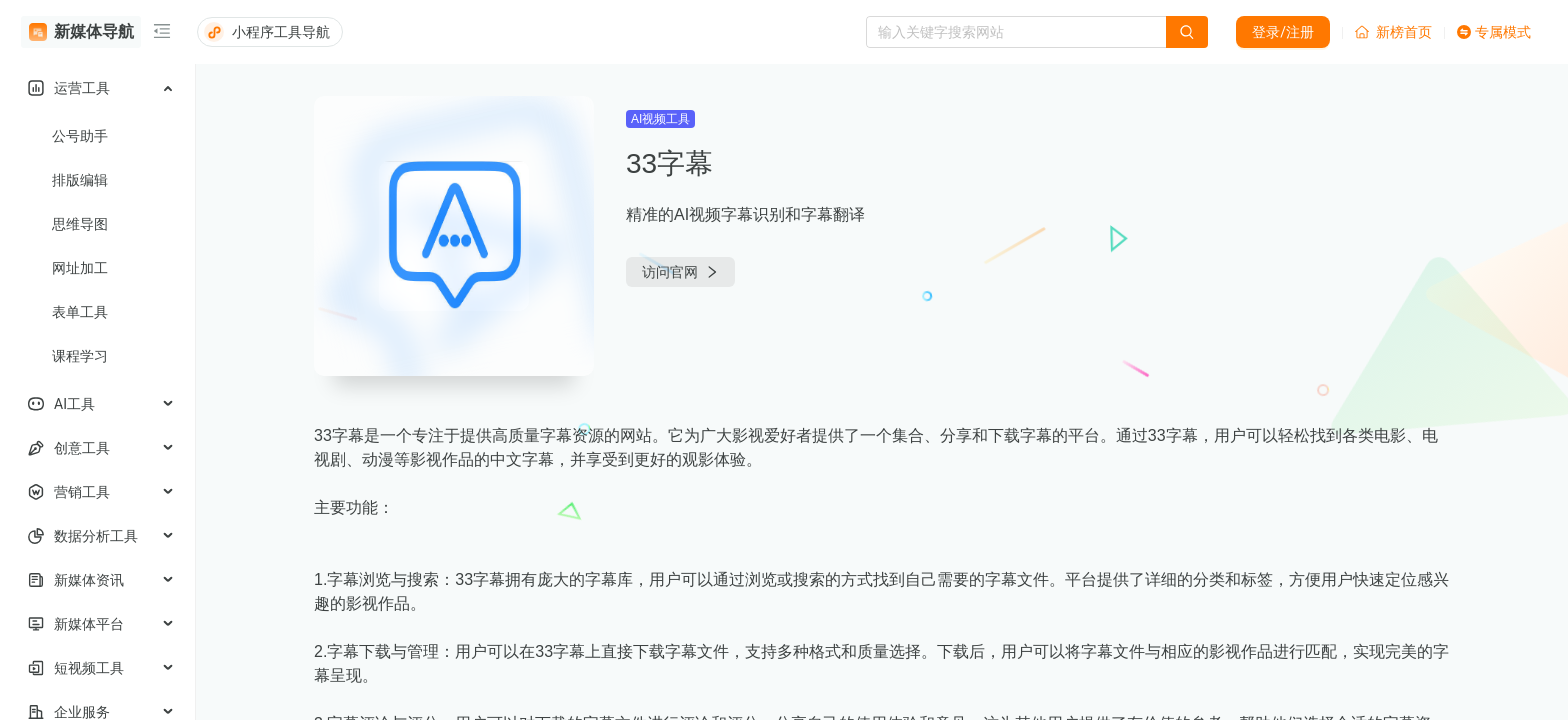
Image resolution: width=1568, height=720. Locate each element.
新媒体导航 (81, 32)
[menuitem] (97, 88)
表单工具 (80, 312)
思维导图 (80, 224)
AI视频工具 (660, 119)
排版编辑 (80, 180)
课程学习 (80, 356)
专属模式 (1494, 32)
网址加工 (80, 268)
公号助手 (80, 136)
